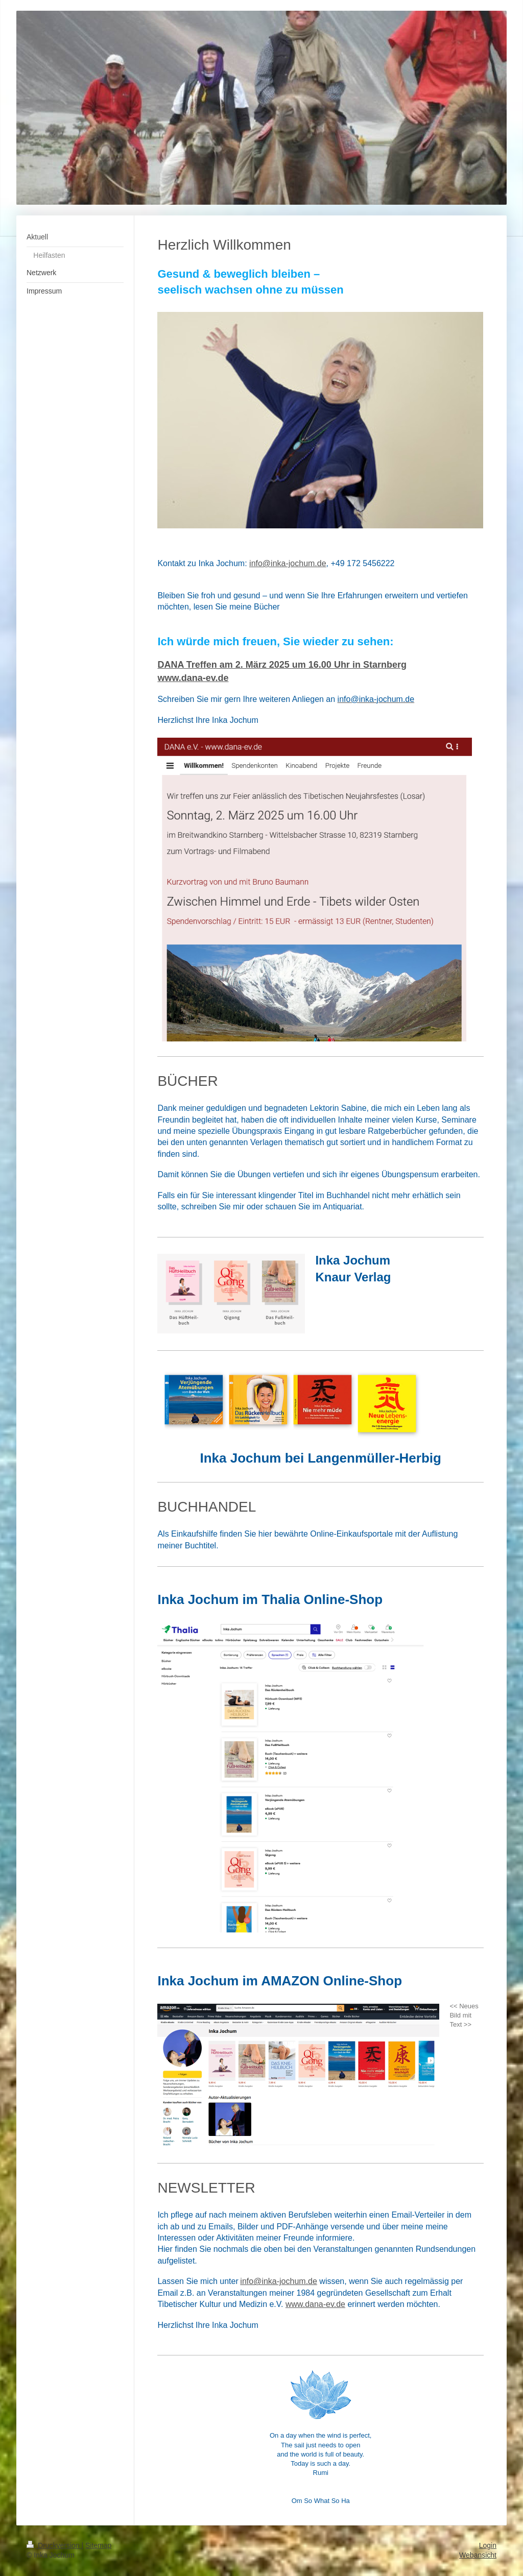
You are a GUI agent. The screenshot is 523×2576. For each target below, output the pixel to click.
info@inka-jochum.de (278, 2281)
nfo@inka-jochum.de (288, 563)
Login (487, 2545)
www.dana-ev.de (315, 2304)
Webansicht (477, 2555)
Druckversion (54, 2545)
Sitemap (98, 2545)
